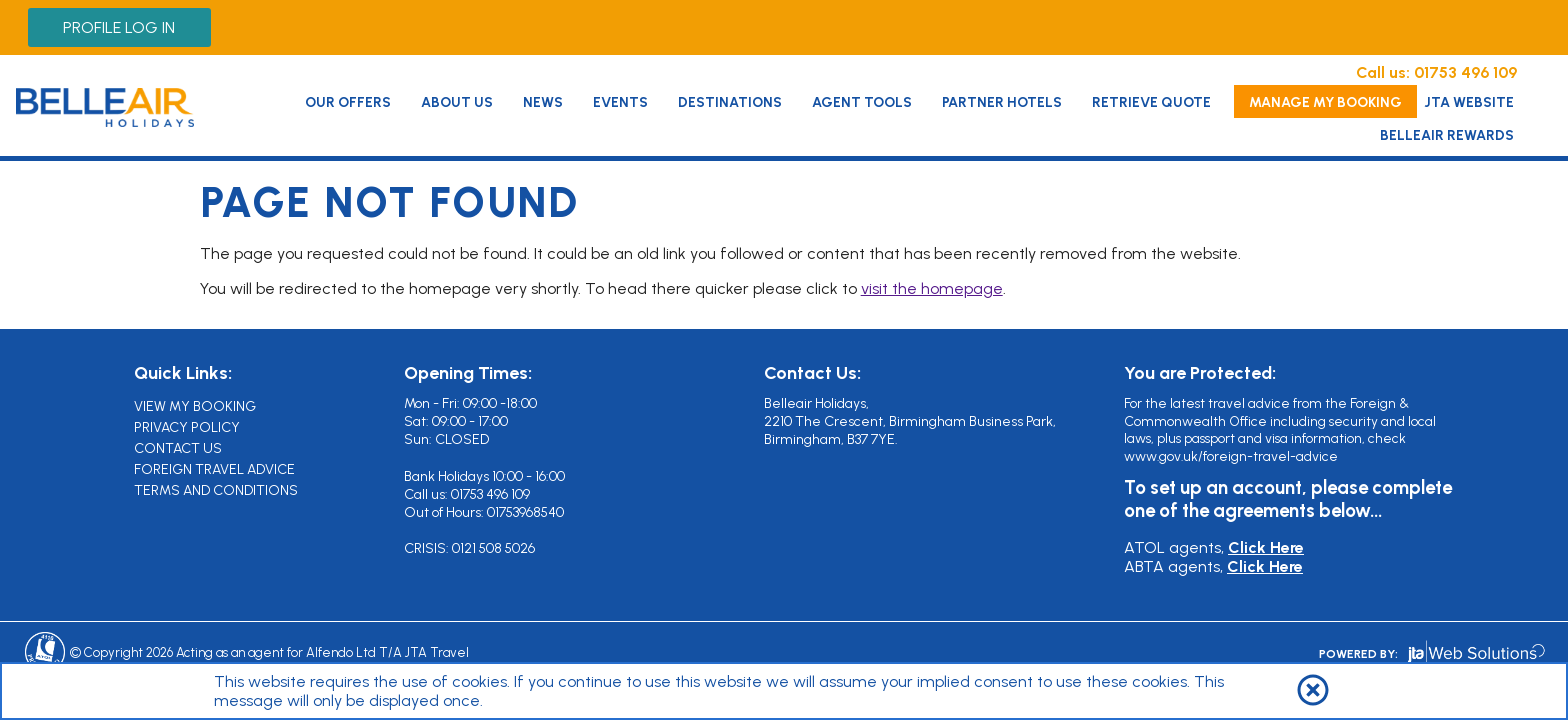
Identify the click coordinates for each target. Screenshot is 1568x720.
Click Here (1266, 547)
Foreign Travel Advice (214, 469)
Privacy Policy (187, 427)
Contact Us (178, 448)
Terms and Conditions (216, 490)
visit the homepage (932, 288)
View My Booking (195, 406)
